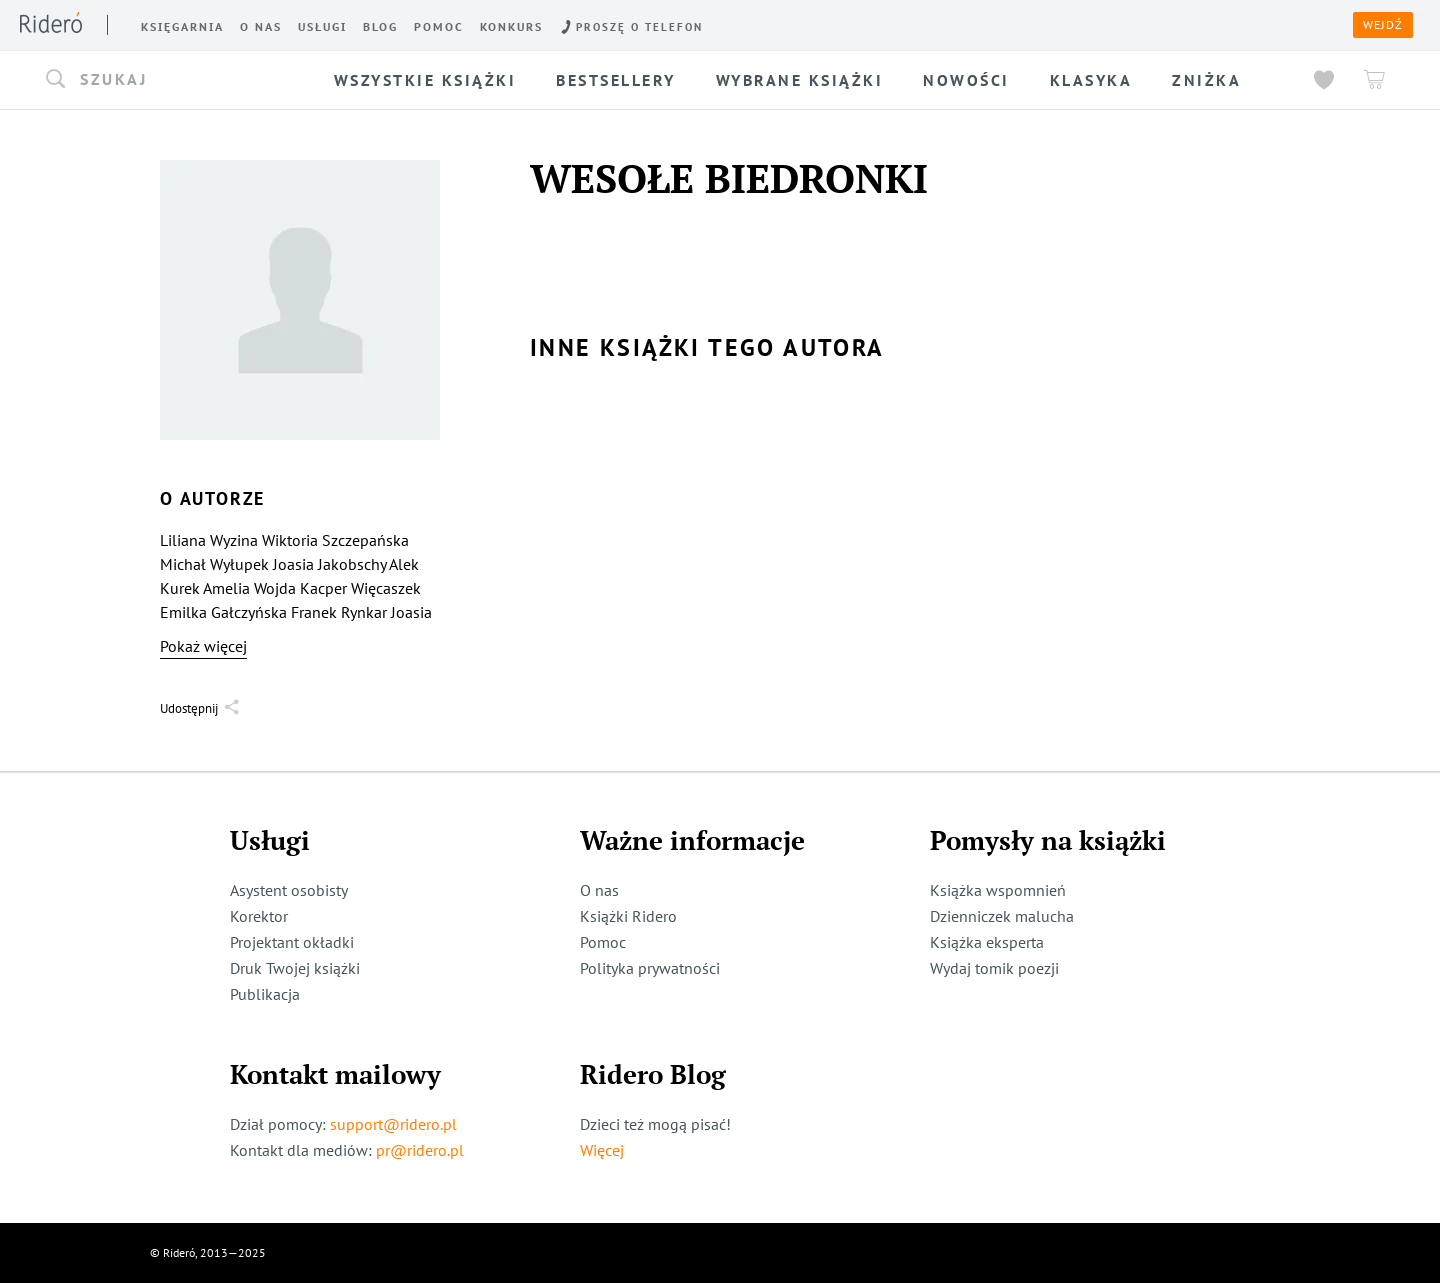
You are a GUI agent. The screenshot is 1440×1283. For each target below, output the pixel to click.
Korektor (259, 916)
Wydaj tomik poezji (994, 968)
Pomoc (603, 942)
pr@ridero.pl (420, 1150)
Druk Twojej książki (295, 968)
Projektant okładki (292, 942)
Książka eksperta (987, 942)
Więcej (602, 1150)
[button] (174, 80)
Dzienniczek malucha (1002, 916)
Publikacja (265, 994)
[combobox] (174, 80)
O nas (599, 890)
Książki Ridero (628, 916)
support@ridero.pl (393, 1124)
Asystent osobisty (289, 890)
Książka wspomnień (998, 890)
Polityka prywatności (650, 968)
